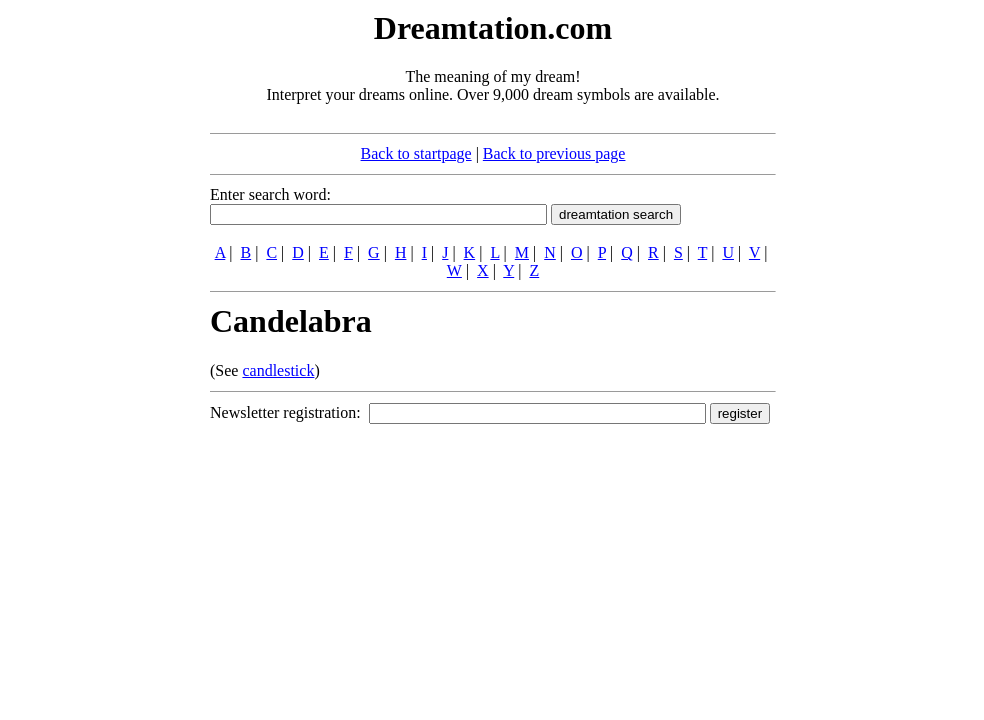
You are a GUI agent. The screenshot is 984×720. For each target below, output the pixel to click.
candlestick (278, 370)
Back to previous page (554, 153)
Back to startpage (416, 153)
